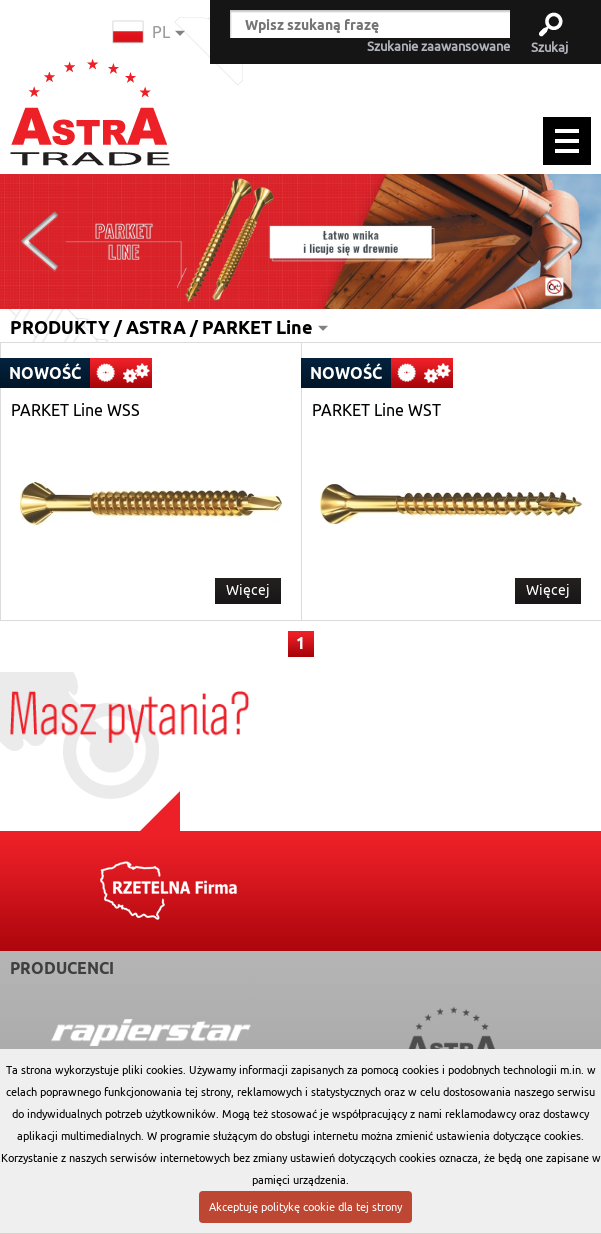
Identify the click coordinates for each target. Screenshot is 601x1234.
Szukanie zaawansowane (438, 47)
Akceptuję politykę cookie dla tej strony (305, 1207)
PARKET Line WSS (75, 411)
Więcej (248, 590)
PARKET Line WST (376, 411)
